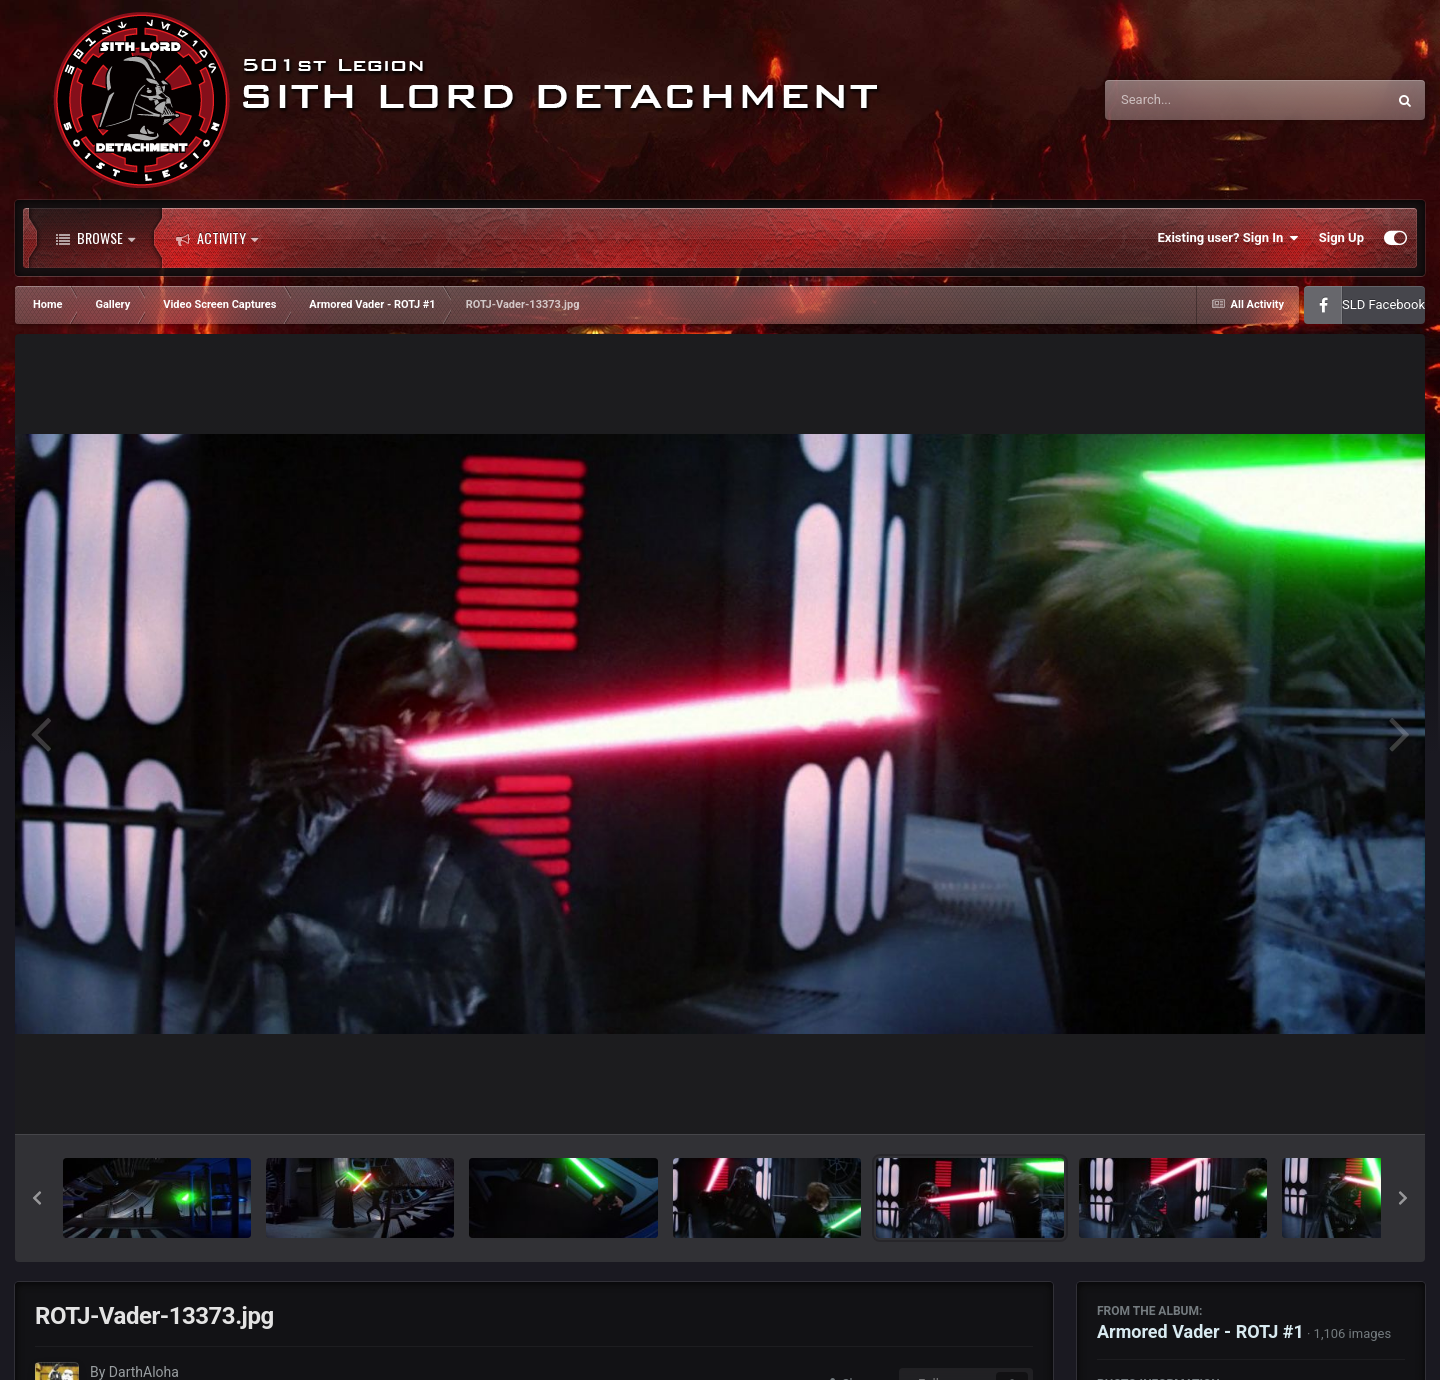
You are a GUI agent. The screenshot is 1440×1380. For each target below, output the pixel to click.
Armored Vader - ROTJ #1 (1200, 1331)
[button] (37, 1198)
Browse (95, 238)
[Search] (1195, 100)
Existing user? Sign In (1228, 238)
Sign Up (1341, 237)
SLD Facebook (1383, 304)
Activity (217, 238)
